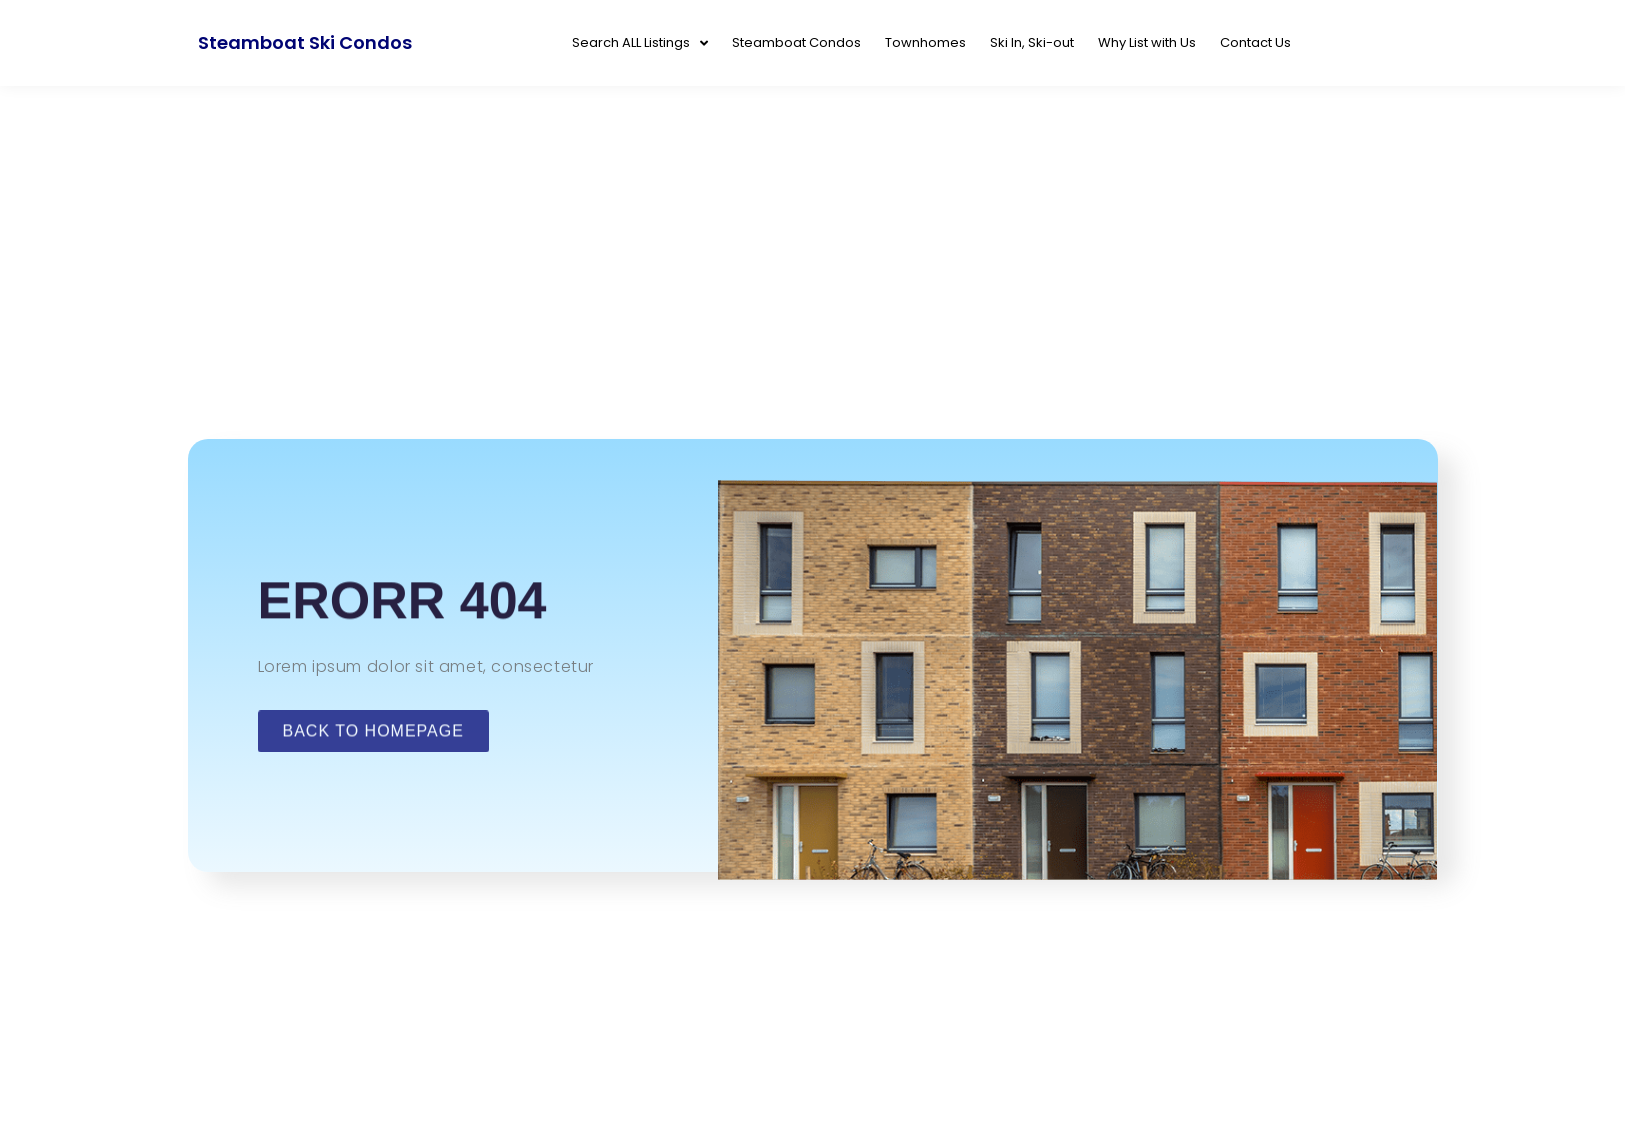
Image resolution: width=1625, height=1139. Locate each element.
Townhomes (925, 42)
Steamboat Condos (796, 42)
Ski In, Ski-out (1032, 42)
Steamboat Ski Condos (305, 42)
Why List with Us (1147, 42)
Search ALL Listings (640, 43)
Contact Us (1255, 42)
